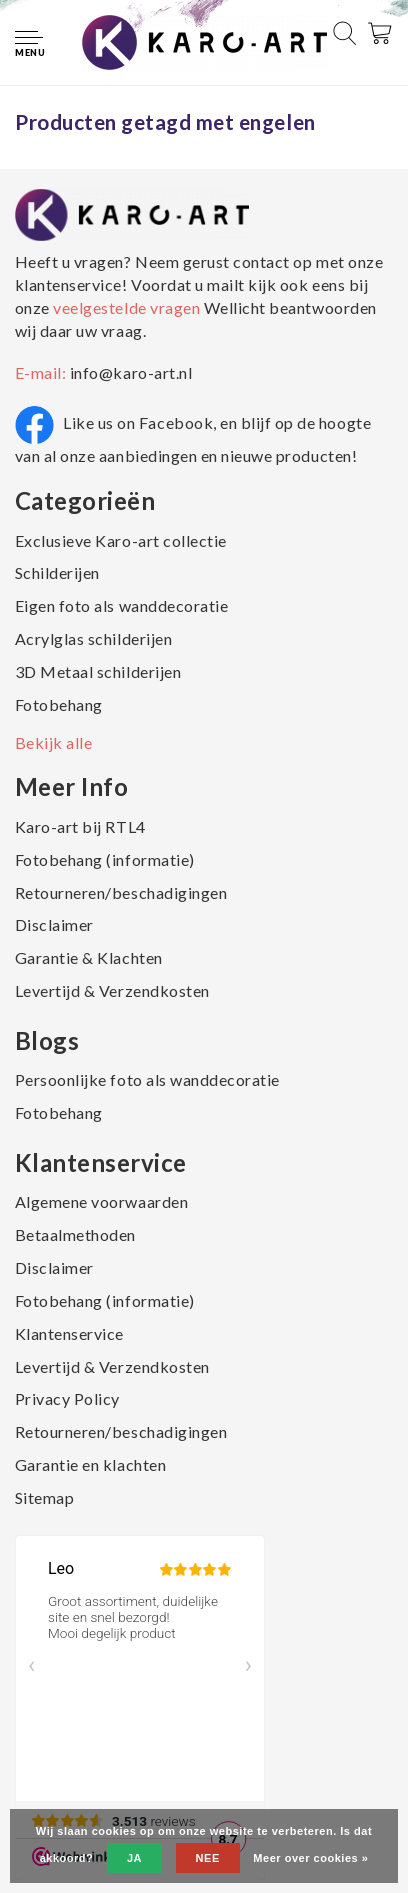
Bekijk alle (54, 742)
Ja (134, 1858)
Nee (208, 1858)
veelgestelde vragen (127, 307)
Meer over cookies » (310, 1858)
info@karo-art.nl (131, 372)
